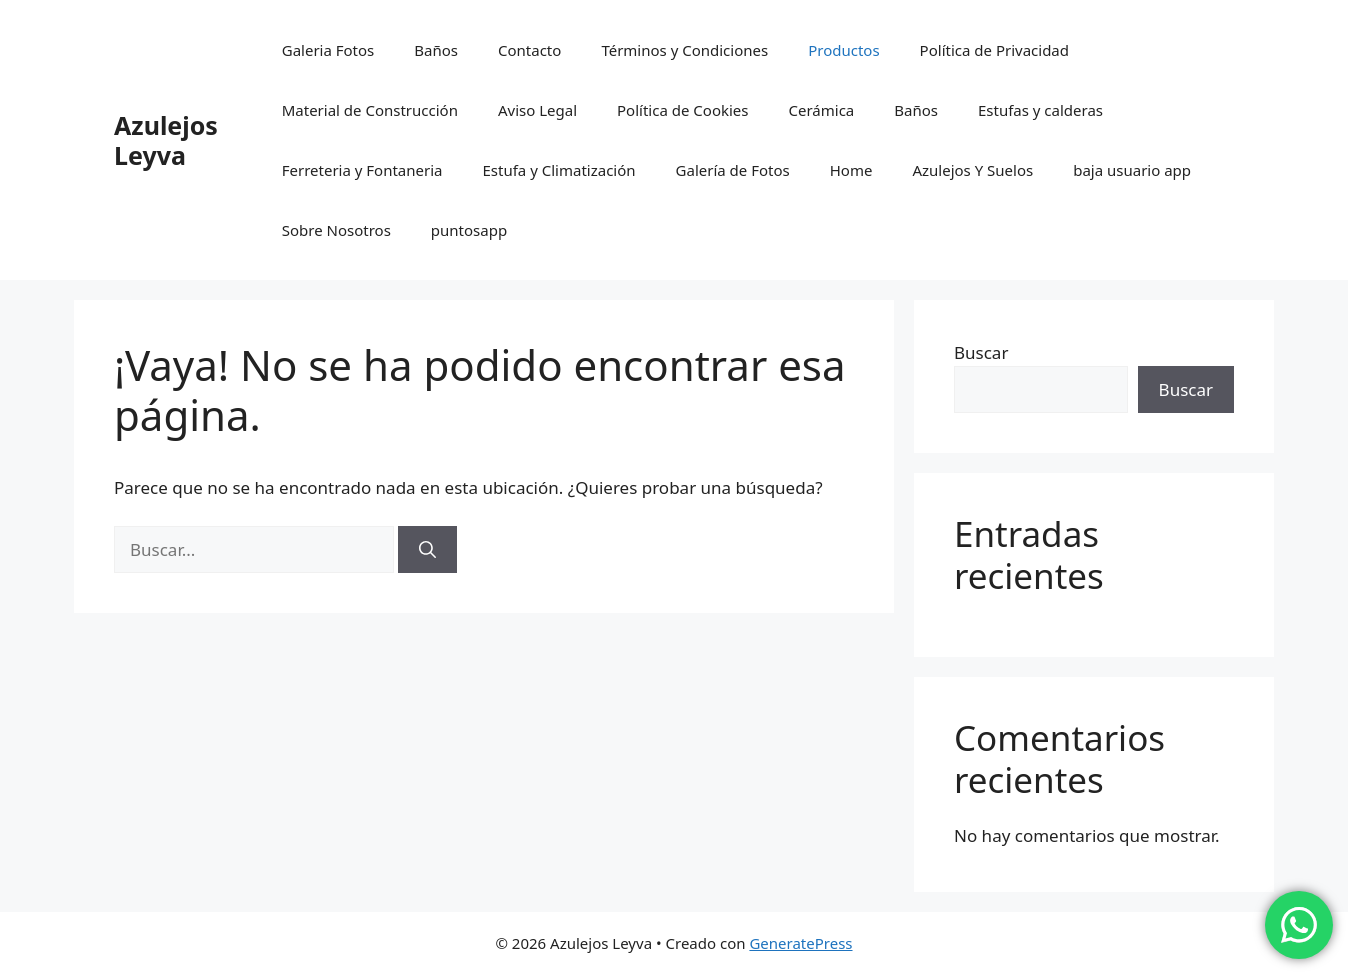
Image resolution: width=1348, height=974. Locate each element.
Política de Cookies (682, 110)
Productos (843, 50)
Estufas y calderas (1040, 110)
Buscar (981, 352)
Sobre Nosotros (336, 230)
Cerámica (821, 110)
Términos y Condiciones (684, 50)
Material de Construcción (370, 110)
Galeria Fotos (328, 50)
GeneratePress (800, 943)
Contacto (529, 50)
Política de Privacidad (994, 50)
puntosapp (469, 230)
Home (851, 170)
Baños (436, 50)
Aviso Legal (537, 110)
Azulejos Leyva (166, 140)
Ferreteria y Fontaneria (362, 170)
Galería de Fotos (733, 170)
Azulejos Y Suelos (972, 170)
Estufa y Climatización (559, 170)
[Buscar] (427, 550)
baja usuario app (1132, 170)
